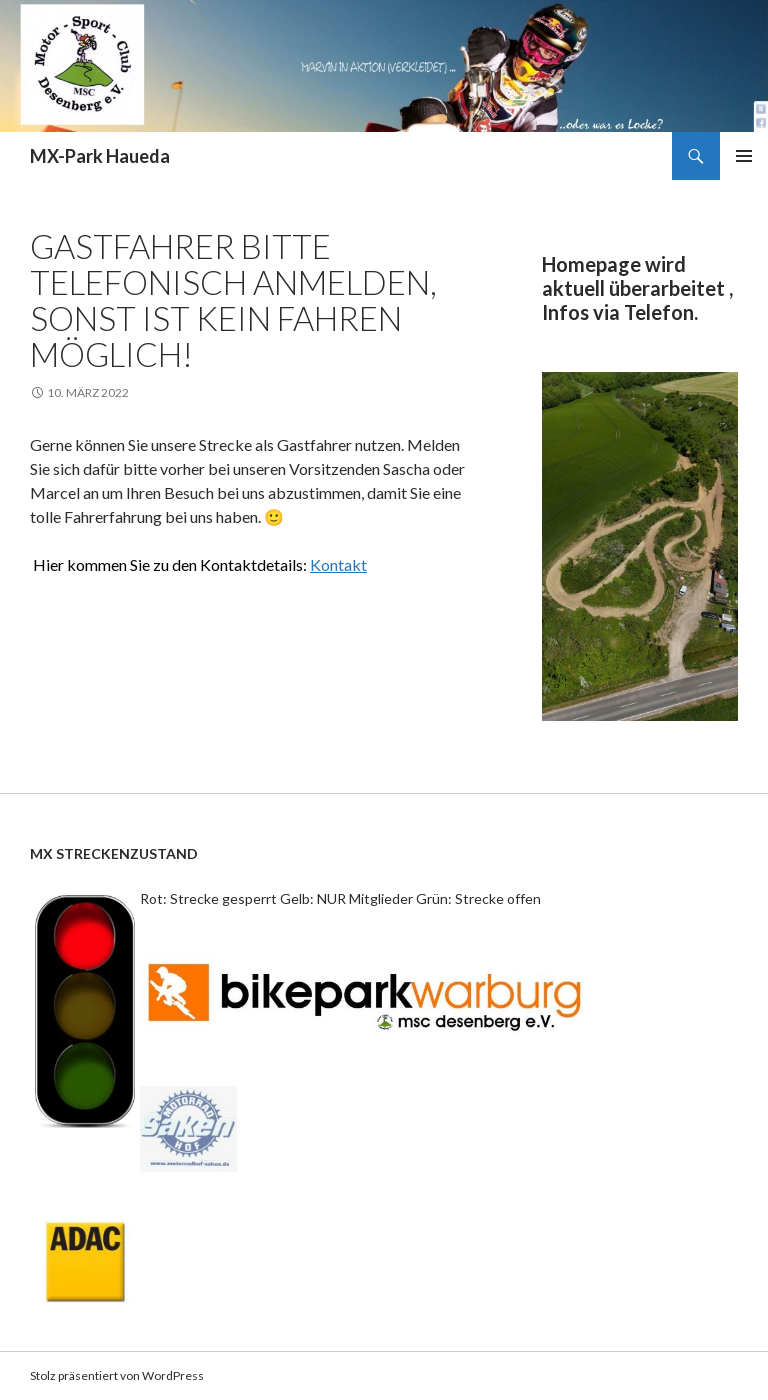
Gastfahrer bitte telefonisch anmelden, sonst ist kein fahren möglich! (233, 300)
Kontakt (338, 564)
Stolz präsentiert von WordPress (117, 1375)
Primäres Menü (744, 156)
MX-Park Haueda (100, 156)
